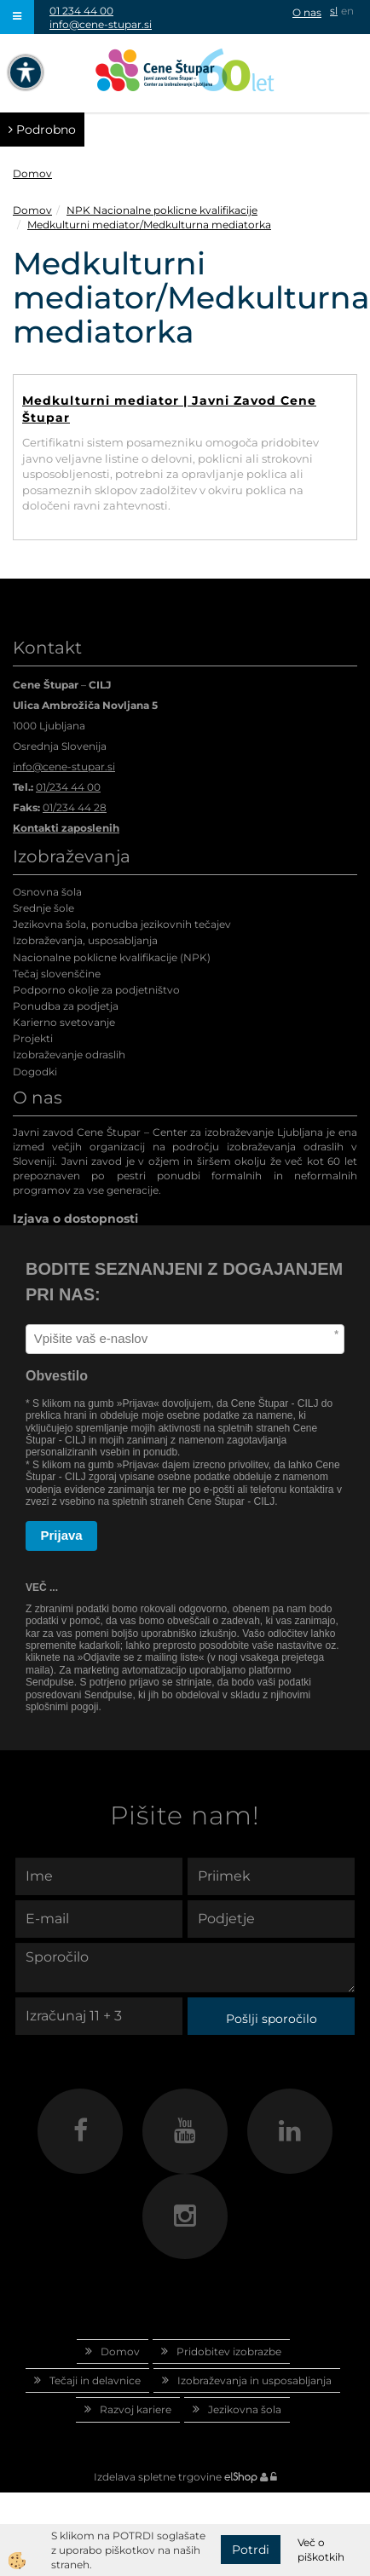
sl (334, 10)
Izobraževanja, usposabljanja (85, 940)
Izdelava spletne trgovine (158, 2476)
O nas (306, 12)
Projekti (33, 1038)
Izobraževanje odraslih (69, 1054)
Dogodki (35, 1071)
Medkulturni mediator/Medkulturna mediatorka (149, 224)
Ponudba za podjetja (66, 1006)
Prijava (62, 1535)
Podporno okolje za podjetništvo (96, 989)
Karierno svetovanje (64, 1022)
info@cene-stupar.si (100, 24)
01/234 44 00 (68, 787)
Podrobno (42, 129)
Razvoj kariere (135, 2409)
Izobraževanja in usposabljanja (254, 2380)
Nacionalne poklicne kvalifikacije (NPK (110, 957)
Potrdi (250, 2549)
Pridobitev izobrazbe (228, 2351)
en (347, 10)
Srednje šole (43, 908)
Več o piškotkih (321, 2549)
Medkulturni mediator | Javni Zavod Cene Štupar (169, 409)
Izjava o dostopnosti (75, 1218)
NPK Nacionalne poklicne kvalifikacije (161, 210)
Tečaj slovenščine (57, 973)
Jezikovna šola (244, 2409)
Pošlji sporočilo (271, 2018)
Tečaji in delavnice (95, 2380)
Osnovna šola (47, 891)
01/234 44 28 (75, 807)
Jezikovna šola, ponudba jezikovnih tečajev (122, 924)
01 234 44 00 (81, 10)
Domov (32, 173)
